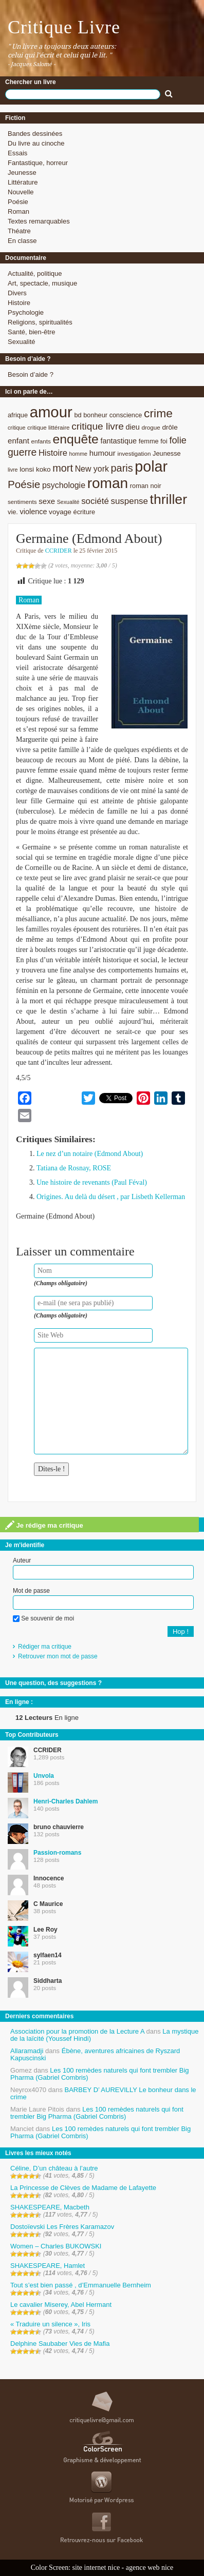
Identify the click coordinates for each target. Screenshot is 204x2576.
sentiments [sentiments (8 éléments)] (22, 501)
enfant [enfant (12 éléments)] (18, 440)
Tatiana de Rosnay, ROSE (73, 1168)
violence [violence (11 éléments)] (33, 512)
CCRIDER (58, 550)
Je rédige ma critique (44, 1525)
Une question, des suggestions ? (53, 1683)
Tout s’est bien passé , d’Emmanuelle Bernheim (80, 2285)
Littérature (23, 182)
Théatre (19, 231)
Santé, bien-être (31, 332)
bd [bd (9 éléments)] (77, 415)
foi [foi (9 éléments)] (163, 441)
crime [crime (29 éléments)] (158, 413)
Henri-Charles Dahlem (65, 1801)
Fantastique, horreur (38, 163)
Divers (17, 293)
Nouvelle (21, 192)
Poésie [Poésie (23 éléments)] (24, 484)
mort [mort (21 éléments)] (62, 468)
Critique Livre (64, 27)
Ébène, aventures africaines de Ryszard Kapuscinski (95, 2054)
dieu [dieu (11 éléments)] (132, 427)
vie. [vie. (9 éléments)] (13, 512)
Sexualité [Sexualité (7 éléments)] (68, 502)
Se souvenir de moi (43, 1618)
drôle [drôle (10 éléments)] (169, 427)
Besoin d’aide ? (30, 374)
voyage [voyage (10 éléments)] (60, 512)
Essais (17, 153)
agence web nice (150, 2567)
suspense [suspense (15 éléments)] (129, 501)
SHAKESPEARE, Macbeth (49, 2207)
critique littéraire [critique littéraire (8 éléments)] (48, 427)
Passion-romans (57, 1852)
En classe (22, 241)
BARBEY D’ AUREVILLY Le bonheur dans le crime (103, 2093)
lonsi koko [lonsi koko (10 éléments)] (35, 469)
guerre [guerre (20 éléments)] (22, 452)
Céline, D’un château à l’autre (54, 2168)
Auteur (22, 1560)
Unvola (43, 1775)
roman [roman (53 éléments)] (107, 483)
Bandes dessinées (35, 133)
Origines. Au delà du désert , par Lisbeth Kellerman (110, 1197)
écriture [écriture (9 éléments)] (84, 512)
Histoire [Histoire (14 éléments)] (53, 453)
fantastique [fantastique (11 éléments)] (118, 441)
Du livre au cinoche (36, 143)
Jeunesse (22, 172)
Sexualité (21, 342)
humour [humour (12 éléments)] (102, 453)
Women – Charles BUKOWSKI (55, 2246)
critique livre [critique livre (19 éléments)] (97, 426)
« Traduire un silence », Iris (50, 2324)
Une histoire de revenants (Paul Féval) (91, 1182)
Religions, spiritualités (40, 322)
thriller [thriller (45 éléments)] (168, 499)
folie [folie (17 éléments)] (177, 440)
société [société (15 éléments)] (95, 501)
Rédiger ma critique (44, 1646)
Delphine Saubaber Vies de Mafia (59, 2343)
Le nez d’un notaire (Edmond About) (89, 1154)
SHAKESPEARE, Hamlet (47, 2265)
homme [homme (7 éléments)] (78, 454)
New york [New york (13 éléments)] (92, 468)
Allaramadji (26, 2051)
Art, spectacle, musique (42, 283)
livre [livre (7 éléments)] (13, 469)
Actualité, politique (35, 273)
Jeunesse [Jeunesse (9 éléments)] (167, 453)
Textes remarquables (39, 221)
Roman (18, 211)
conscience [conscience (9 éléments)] (125, 415)
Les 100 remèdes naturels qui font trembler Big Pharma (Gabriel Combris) (99, 2073)
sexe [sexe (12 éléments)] (47, 501)
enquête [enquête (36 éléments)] (76, 439)
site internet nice (96, 2567)
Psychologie (26, 312)
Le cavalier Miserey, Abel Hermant (61, 2304)
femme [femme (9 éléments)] (149, 441)
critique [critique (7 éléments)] (16, 427)
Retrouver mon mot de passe (58, 1656)
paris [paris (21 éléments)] (122, 468)
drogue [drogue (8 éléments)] (150, 427)
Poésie (18, 202)
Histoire (19, 303)
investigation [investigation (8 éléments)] (134, 453)
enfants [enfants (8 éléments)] (41, 441)
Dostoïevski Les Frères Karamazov (62, 2226)
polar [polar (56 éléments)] (151, 466)
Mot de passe (31, 1590)
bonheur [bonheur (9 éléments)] (95, 415)
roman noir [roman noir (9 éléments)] (145, 486)
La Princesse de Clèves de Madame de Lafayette (83, 2188)
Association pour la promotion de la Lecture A (77, 2031)
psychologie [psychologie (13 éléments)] (63, 485)
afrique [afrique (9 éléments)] (18, 415)
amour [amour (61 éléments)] (51, 411)
